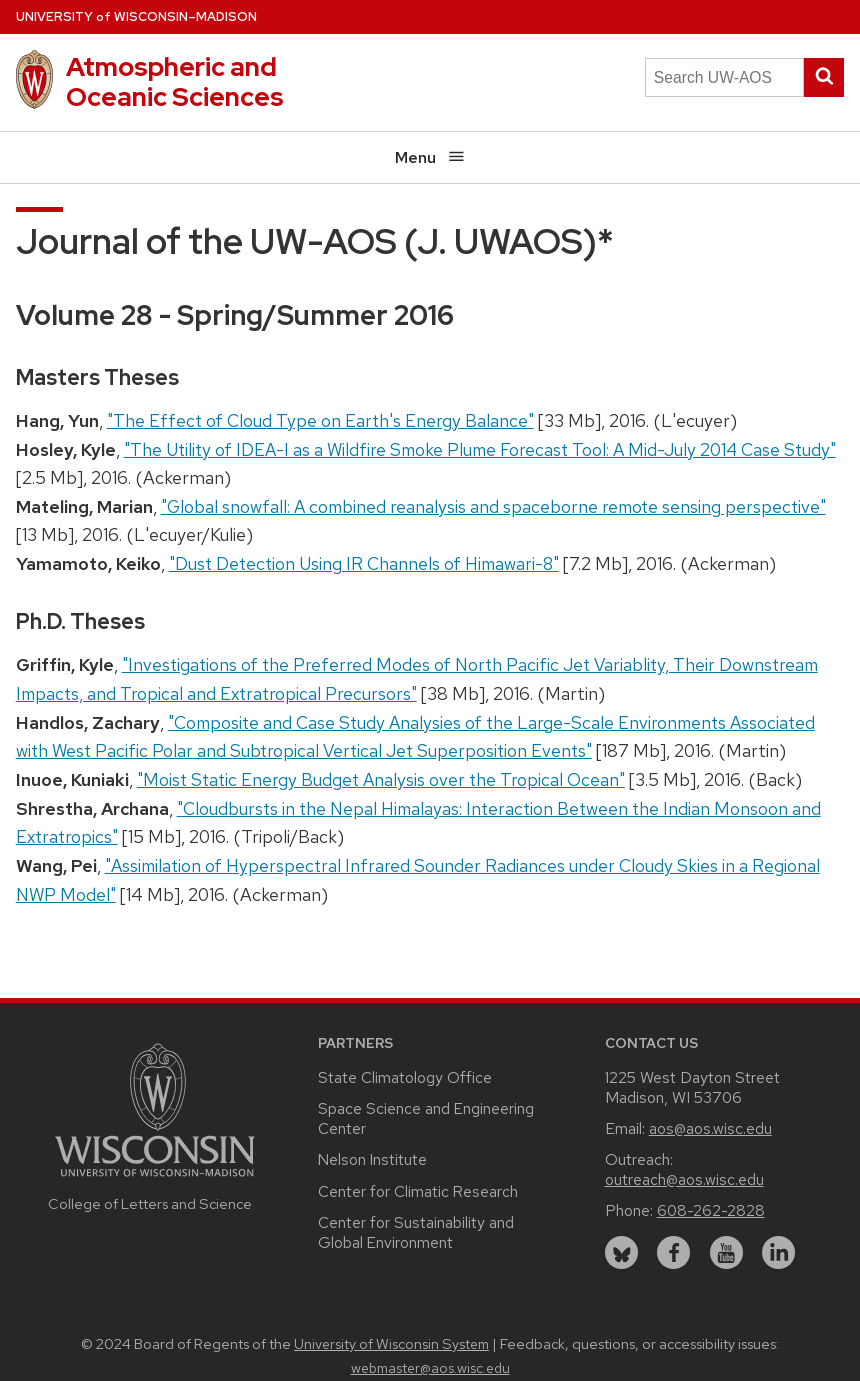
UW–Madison (136, 16)
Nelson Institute (372, 1159)
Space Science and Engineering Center (426, 1118)
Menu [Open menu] (430, 157)
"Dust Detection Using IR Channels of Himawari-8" (364, 563)
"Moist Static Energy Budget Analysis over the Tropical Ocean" (381, 779)
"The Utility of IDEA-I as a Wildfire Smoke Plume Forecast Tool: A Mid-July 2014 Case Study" (480, 449)
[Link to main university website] (155, 1179)
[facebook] (673, 1252)
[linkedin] (778, 1252)
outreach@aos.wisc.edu (684, 1179)
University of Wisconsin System (391, 1344)
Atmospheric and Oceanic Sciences (175, 81)
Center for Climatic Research (418, 1191)
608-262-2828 (711, 1210)
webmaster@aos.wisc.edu (430, 1368)
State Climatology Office (405, 1077)
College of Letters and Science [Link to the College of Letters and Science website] (150, 1203)
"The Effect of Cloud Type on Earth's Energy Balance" (320, 420)
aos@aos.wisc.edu (710, 1128)
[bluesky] (621, 1252)
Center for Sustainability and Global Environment (416, 1232)
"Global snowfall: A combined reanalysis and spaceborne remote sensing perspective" (493, 506)
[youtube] (726, 1252)
